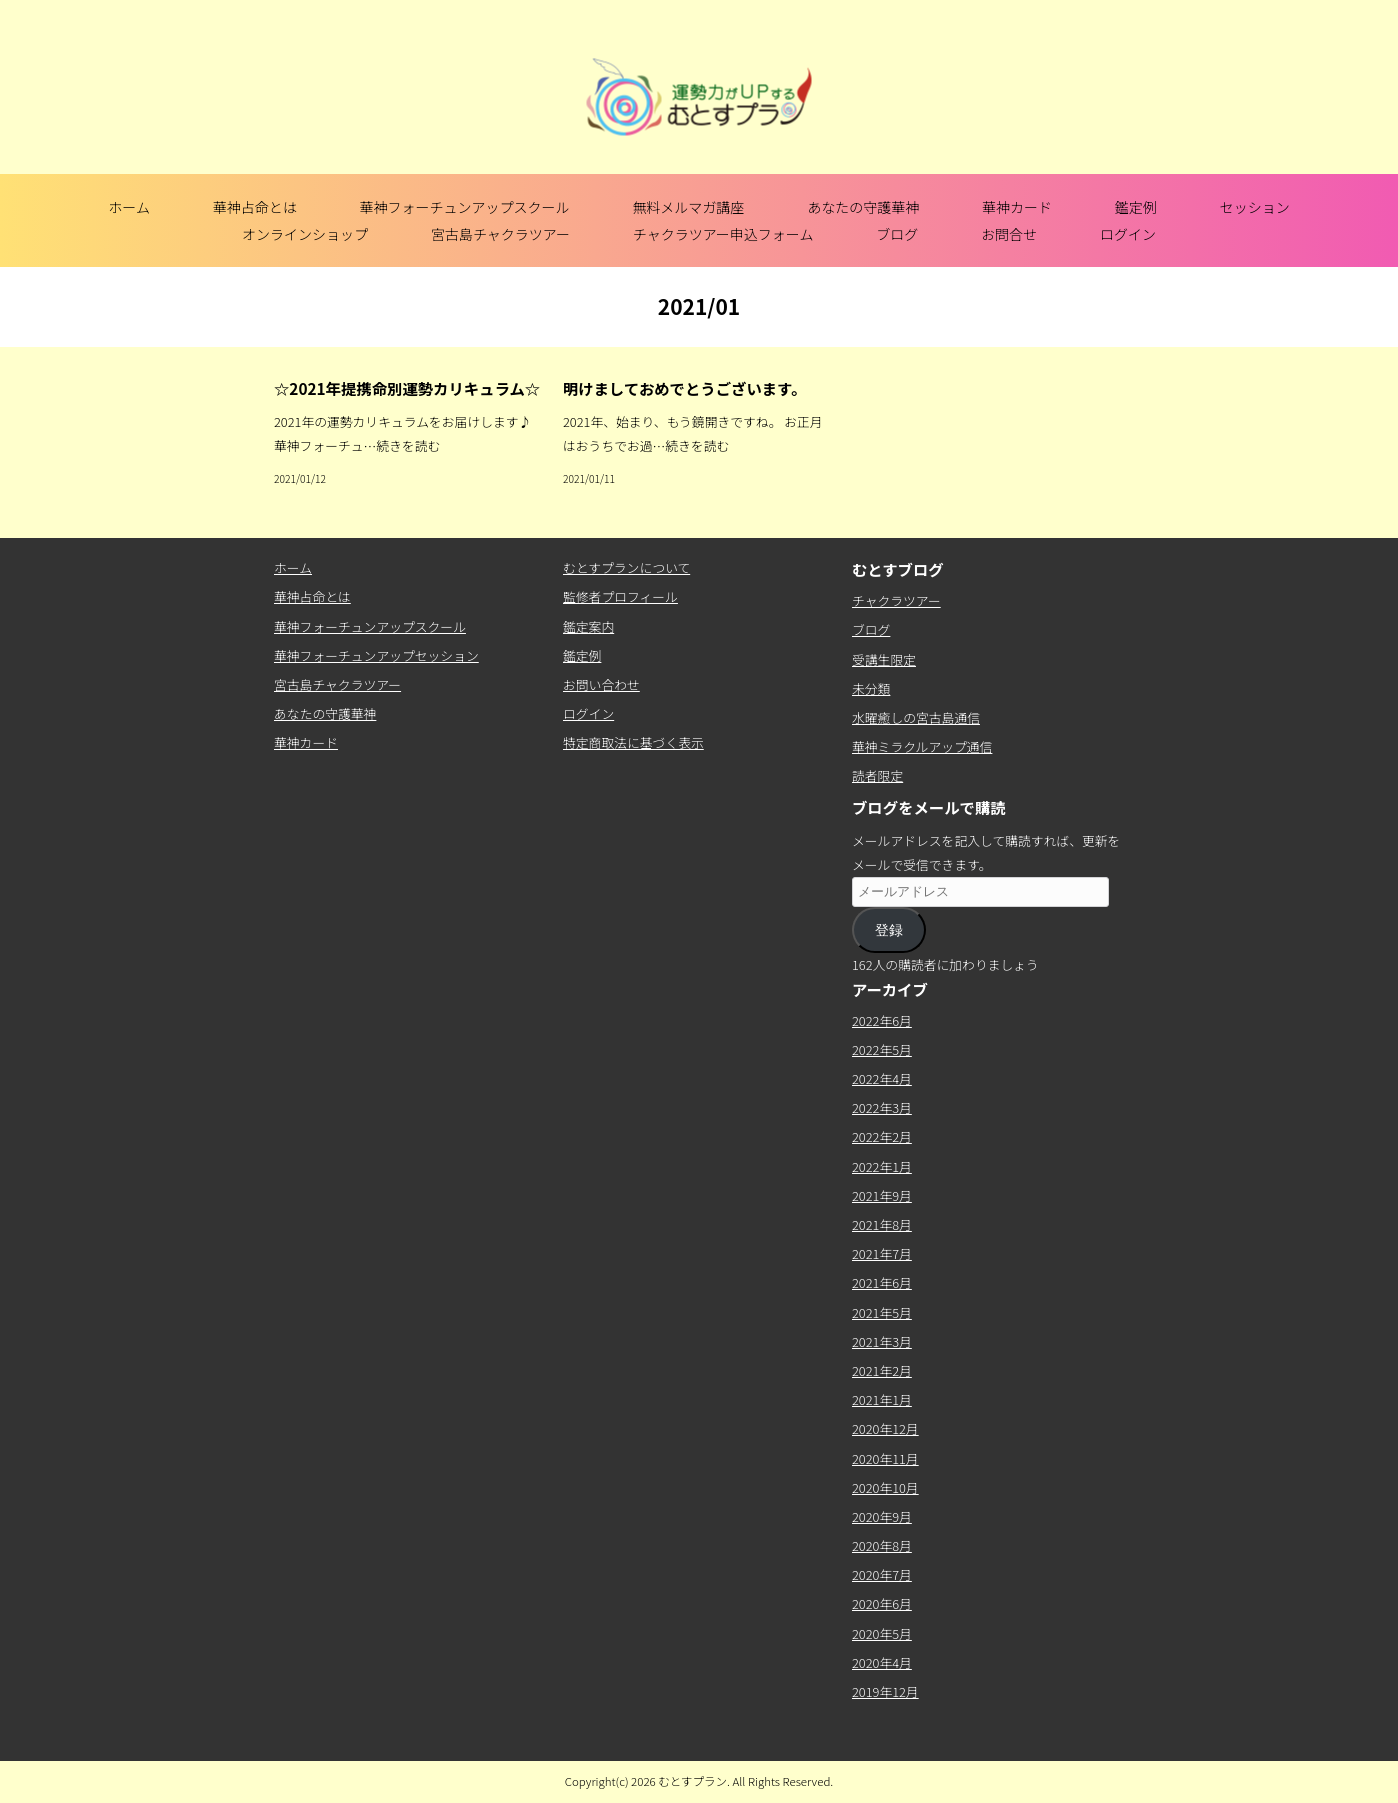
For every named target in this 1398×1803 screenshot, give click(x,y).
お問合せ (1009, 234)
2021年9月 (882, 1195)
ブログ (897, 234)
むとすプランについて (626, 567)
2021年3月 (882, 1341)
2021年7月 (882, 1253)
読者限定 (877, 775)
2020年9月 (882, 1516)
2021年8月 (882, 1224)
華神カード (1017, 207)
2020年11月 (885, 1458)
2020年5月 (882, 1633)
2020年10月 (885, 1487)
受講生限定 (884, 659)
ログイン (1128, 234)
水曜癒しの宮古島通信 (916, 717)
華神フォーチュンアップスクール (465, 207)
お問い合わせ (601, 684)
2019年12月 (885, 1691)
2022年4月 (882, 1078)
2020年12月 (885, 1428)
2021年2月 (882, 1370)
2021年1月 (882, 1399)
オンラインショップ (305, 234)
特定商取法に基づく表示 (633, 742)
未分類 (871, 688)
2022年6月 (882, 1020)
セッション (1255, 207)
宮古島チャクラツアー (500, 234)
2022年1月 (882, 1166)
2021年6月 (882, 1282)
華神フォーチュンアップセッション (376, 655)
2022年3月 (882, 1107)
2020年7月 (882, 1574)
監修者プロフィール (620, 596)
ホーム (129, 207)
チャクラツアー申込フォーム (723, 234)
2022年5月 (882, 1049)
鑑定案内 (588, 626)
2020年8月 (882, 1545)
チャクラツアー (896, 600)
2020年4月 (882, 1662)
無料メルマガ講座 (688, 207)
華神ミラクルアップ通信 (922, 746)
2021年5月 (882, 1312)
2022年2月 (882, 1136)
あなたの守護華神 (863, 207)
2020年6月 (882, 1603)
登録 (889, 930)
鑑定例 (1136, 207)
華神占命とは (255, 207)
